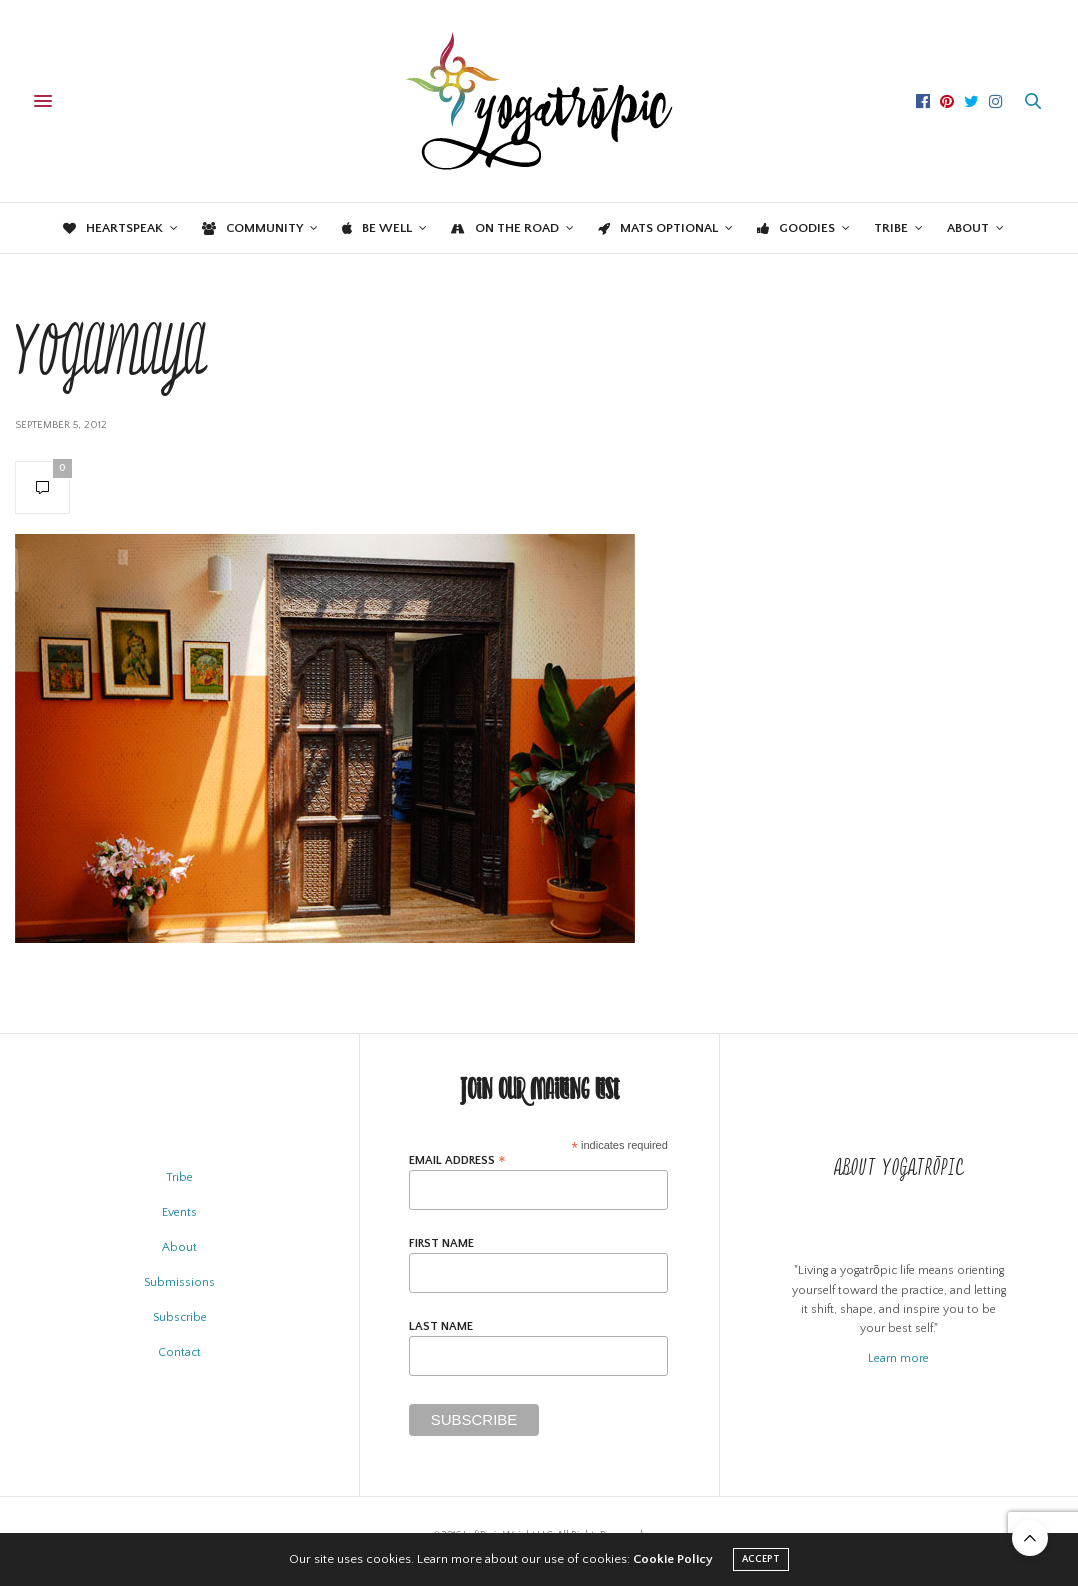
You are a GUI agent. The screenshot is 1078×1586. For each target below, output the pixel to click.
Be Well (377, 228)
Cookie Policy (673, 1559)
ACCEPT (761, 1559)
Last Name (441, 1327)
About (968, 228)
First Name (441, 1244)
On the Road (505, 228)
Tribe (891, 228)
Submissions (179, 1282)
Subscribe (180, 1317)
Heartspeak (113, 228)
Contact (179, 1352)
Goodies (796, 228)
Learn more (898, 1358)
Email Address (457, 1160)
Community (252, 228)
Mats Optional (658, 228)
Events (179, 1212)
